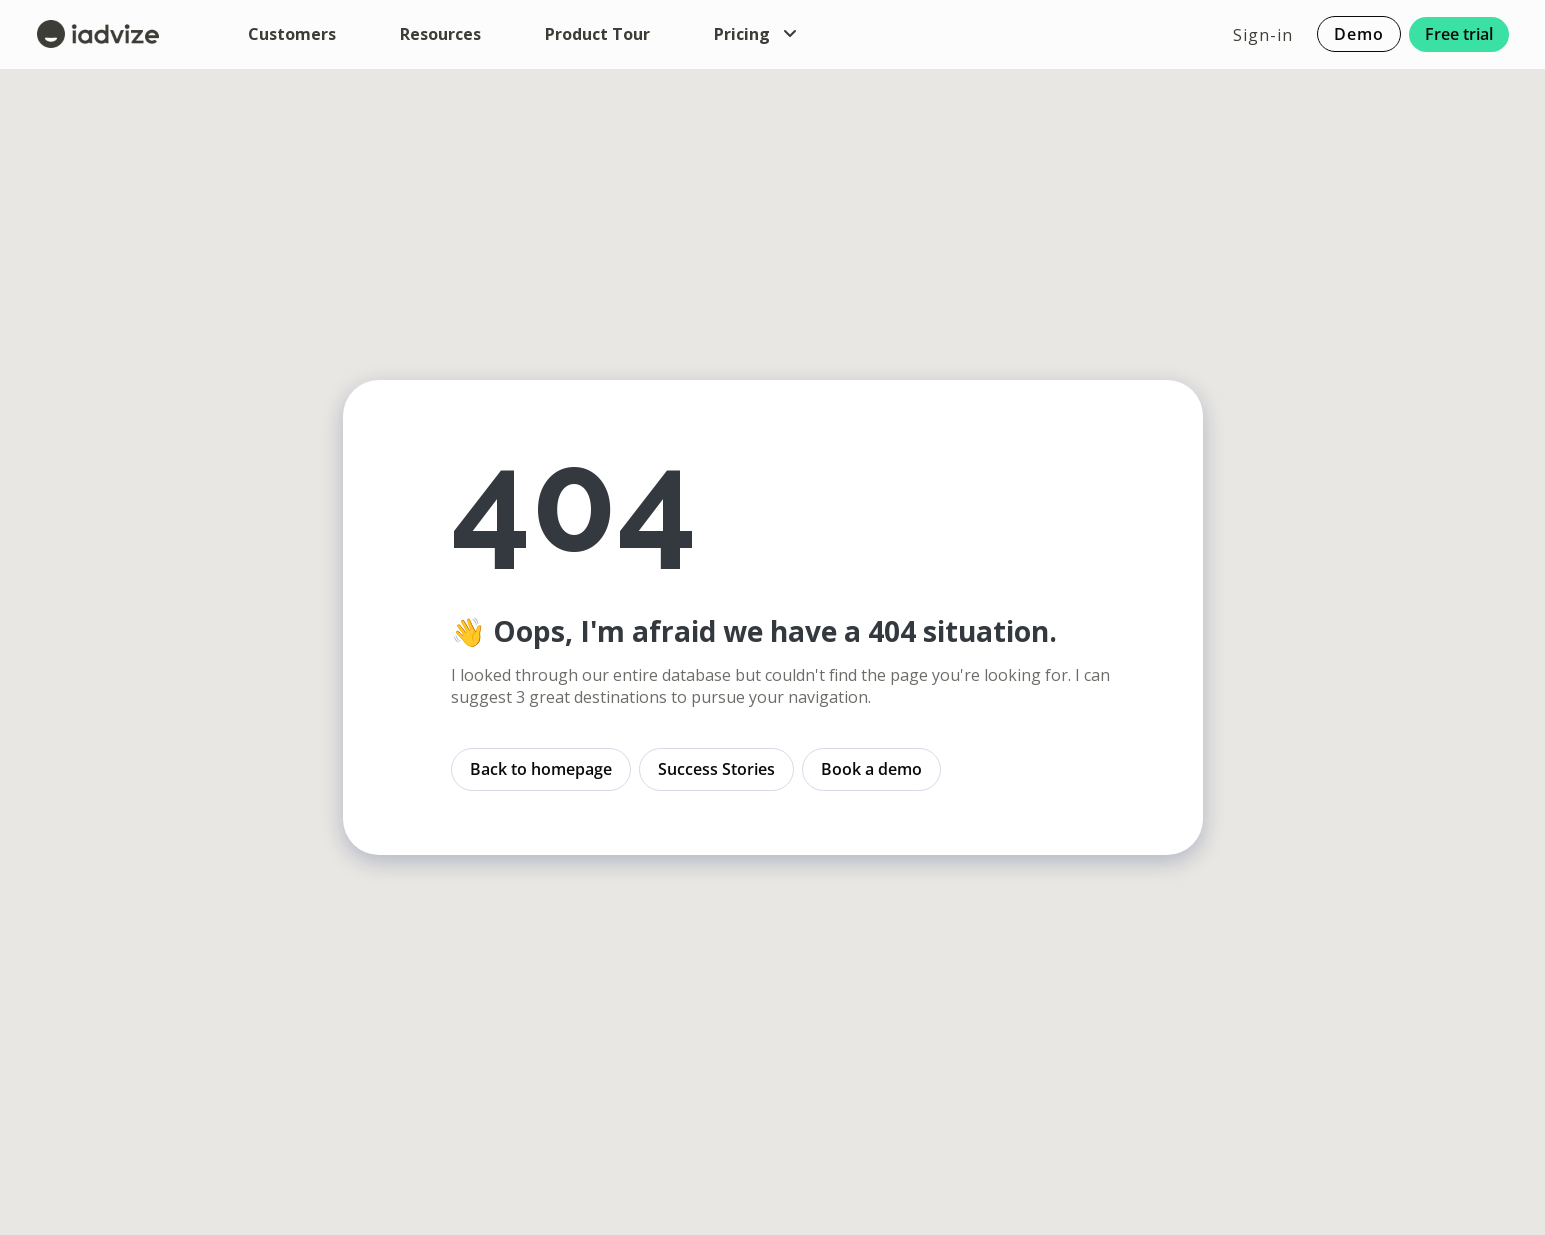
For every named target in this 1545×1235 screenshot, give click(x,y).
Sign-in (1263, 34)
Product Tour (597, 34)
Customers (292, 34)
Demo (1359, 35)
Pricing (756, 34)
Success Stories (716, 769)
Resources (440, 34)
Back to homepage (541, 769)
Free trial (1459, 34)
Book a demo (871, 769)
